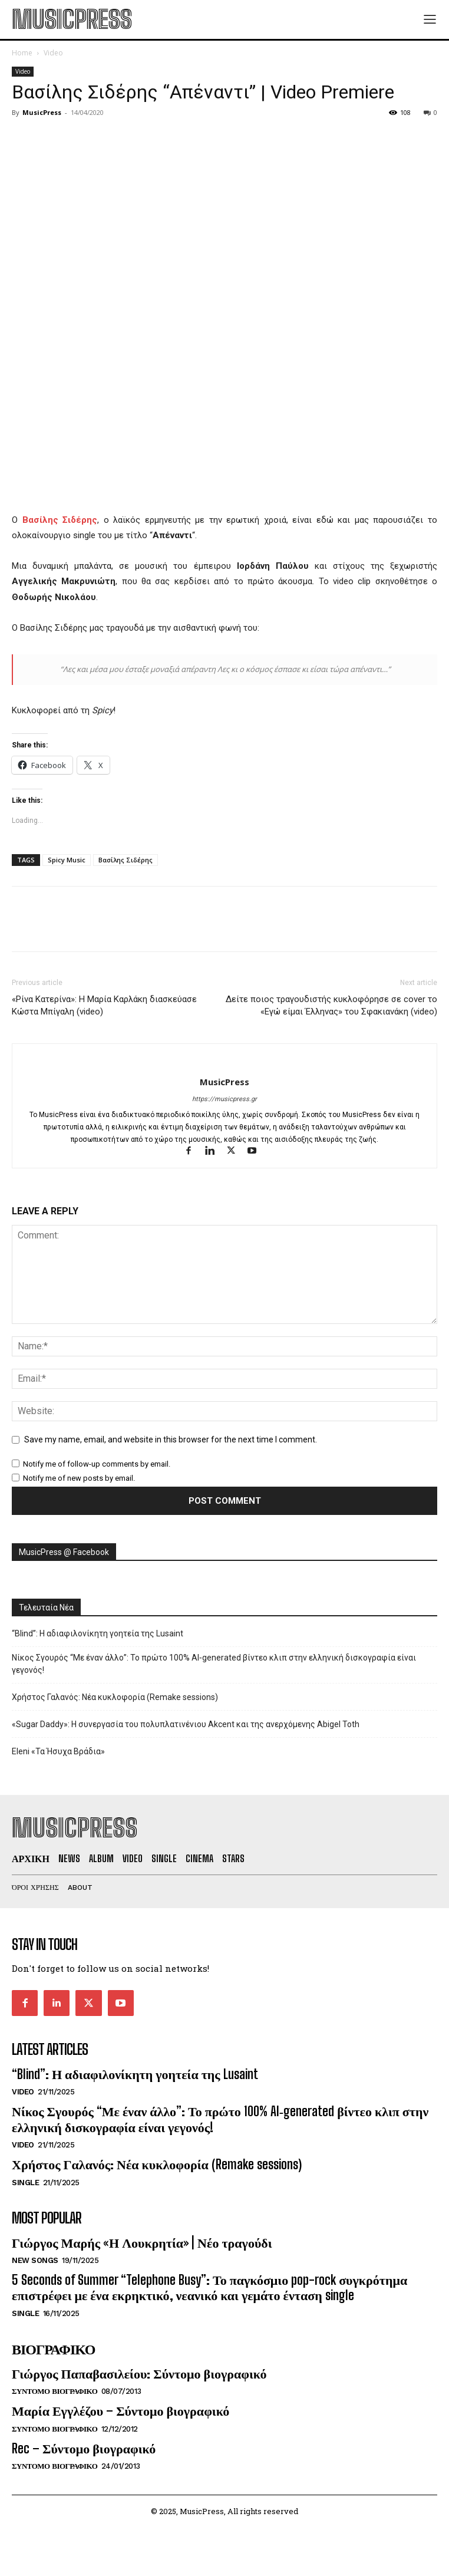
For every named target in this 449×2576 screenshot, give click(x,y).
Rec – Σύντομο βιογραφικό (84, 2448)
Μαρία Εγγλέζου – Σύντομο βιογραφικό (120, 2411)
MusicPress (41, 112)
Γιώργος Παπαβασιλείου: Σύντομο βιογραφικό (139, 2373)
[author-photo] (225, 1062)
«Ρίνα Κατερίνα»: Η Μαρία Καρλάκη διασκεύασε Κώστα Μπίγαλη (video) (104, 1005)
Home (22, 53)
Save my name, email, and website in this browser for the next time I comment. (170, 1439)
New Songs (35, 2260)
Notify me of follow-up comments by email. (96, 1464)
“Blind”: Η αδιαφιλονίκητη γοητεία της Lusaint (97, 1633)
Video (53, 53)
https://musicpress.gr (224, 1099)
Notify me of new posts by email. (79, 1478)
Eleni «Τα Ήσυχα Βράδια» (58, 1751)
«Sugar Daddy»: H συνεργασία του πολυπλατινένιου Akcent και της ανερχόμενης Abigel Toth (185, 1724)
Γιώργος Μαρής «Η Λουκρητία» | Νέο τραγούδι (142, 2243)
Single (25, 2182)
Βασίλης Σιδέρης (125, 859)
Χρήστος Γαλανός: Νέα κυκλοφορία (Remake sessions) (115, 1697)
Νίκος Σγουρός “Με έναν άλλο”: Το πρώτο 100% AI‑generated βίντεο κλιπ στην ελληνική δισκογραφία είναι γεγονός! (214, 1664)
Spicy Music (66, 859)
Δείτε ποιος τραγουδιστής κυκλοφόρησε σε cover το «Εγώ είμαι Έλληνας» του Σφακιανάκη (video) (331, 1005)
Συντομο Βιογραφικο (54, 2391)
